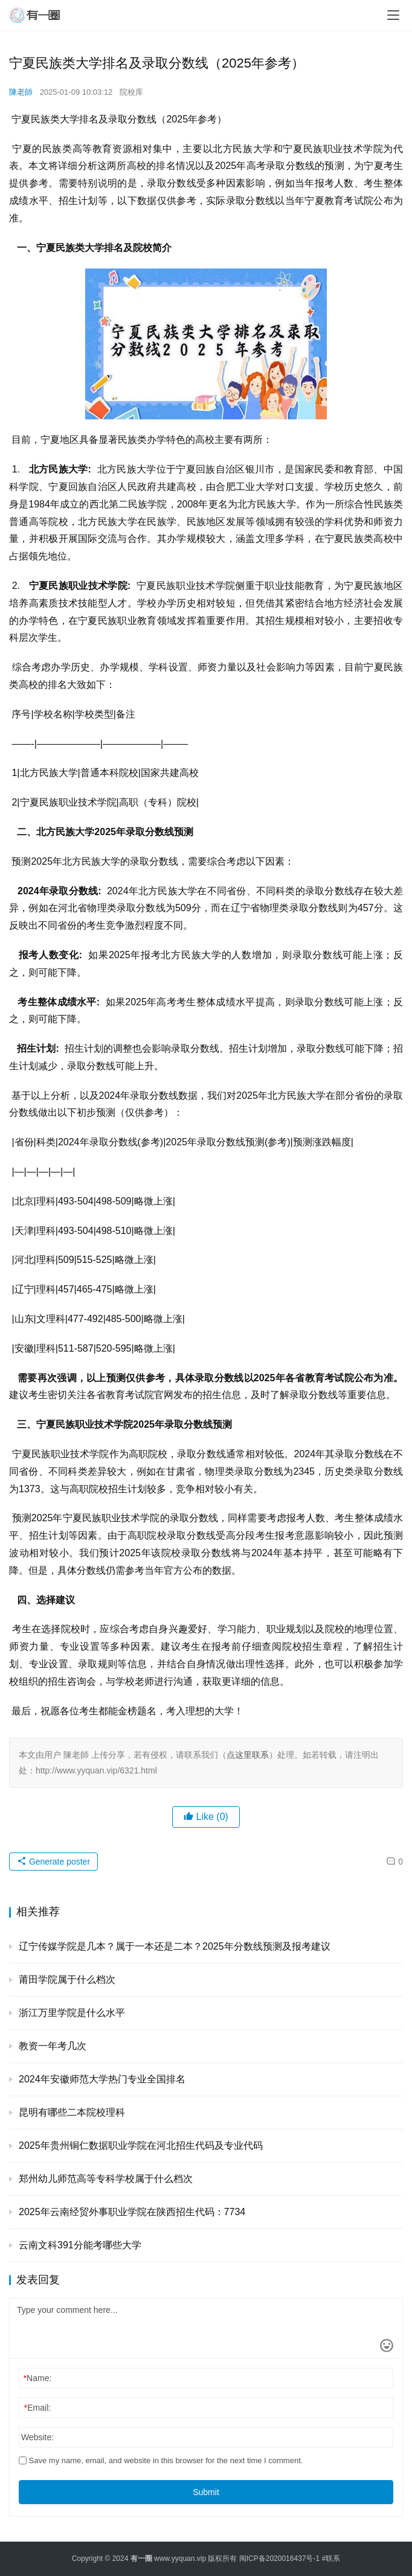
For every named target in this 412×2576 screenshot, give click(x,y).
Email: (37, 2407)
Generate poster (53, 1861)
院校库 (131, 92)
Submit (206, 2492)
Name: (38, 2378)
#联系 (331, 2558)
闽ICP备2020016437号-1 (279, 2558)
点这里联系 (248, 1755)
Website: (37, 2437)
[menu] (393, 15)
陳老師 (21, 92)
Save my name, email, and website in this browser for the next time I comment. (161, 2460)
